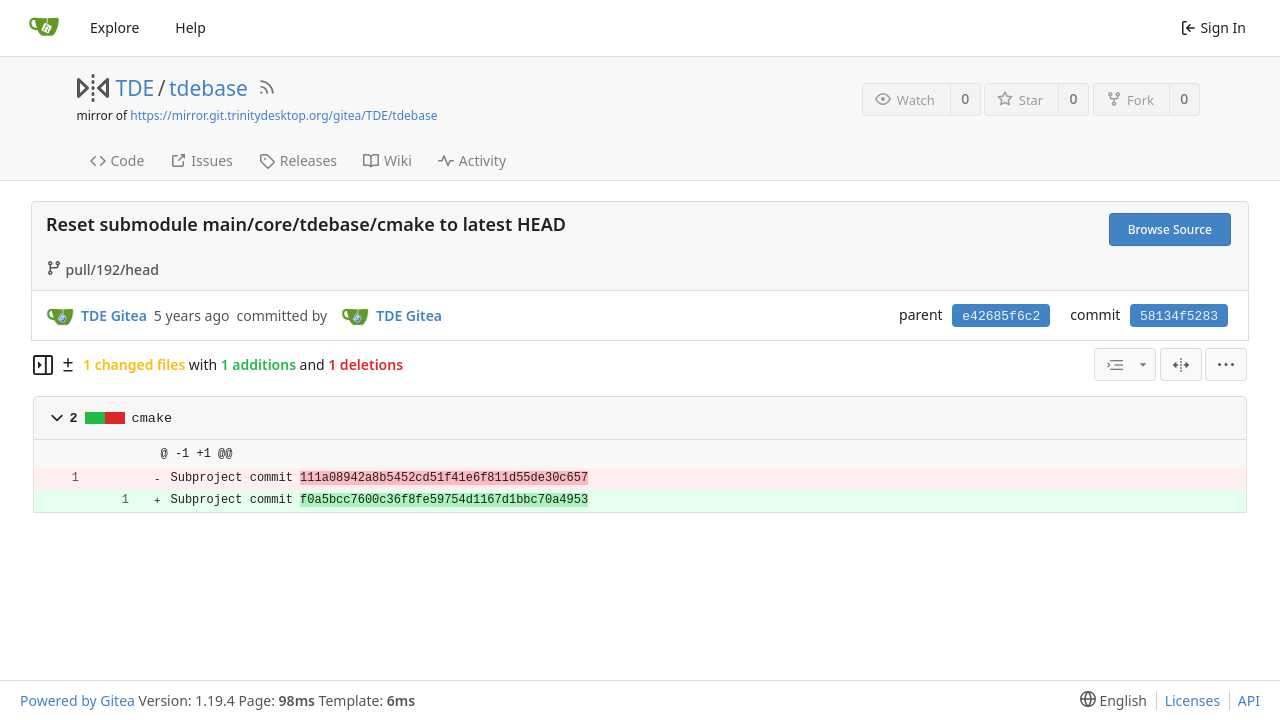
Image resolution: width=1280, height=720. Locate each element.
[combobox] (1125, 364)
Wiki (387, 160)
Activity (472, 160)
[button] (57, 418)
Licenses (1193, 700)
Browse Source (1170, 229)
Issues (201, 160)
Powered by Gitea (77, 700)
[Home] (44, 28)
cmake (152, 418)
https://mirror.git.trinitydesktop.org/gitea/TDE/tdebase (283, 115)
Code (117, 160)
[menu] (1226, 364)
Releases (298, 160)
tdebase (208, 88)
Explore (114, 27)
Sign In (1213, 27)
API (1249, 700)
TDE (135, 88)
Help (190, 27)
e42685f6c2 (1001, 316)
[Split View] (1181, 364)
